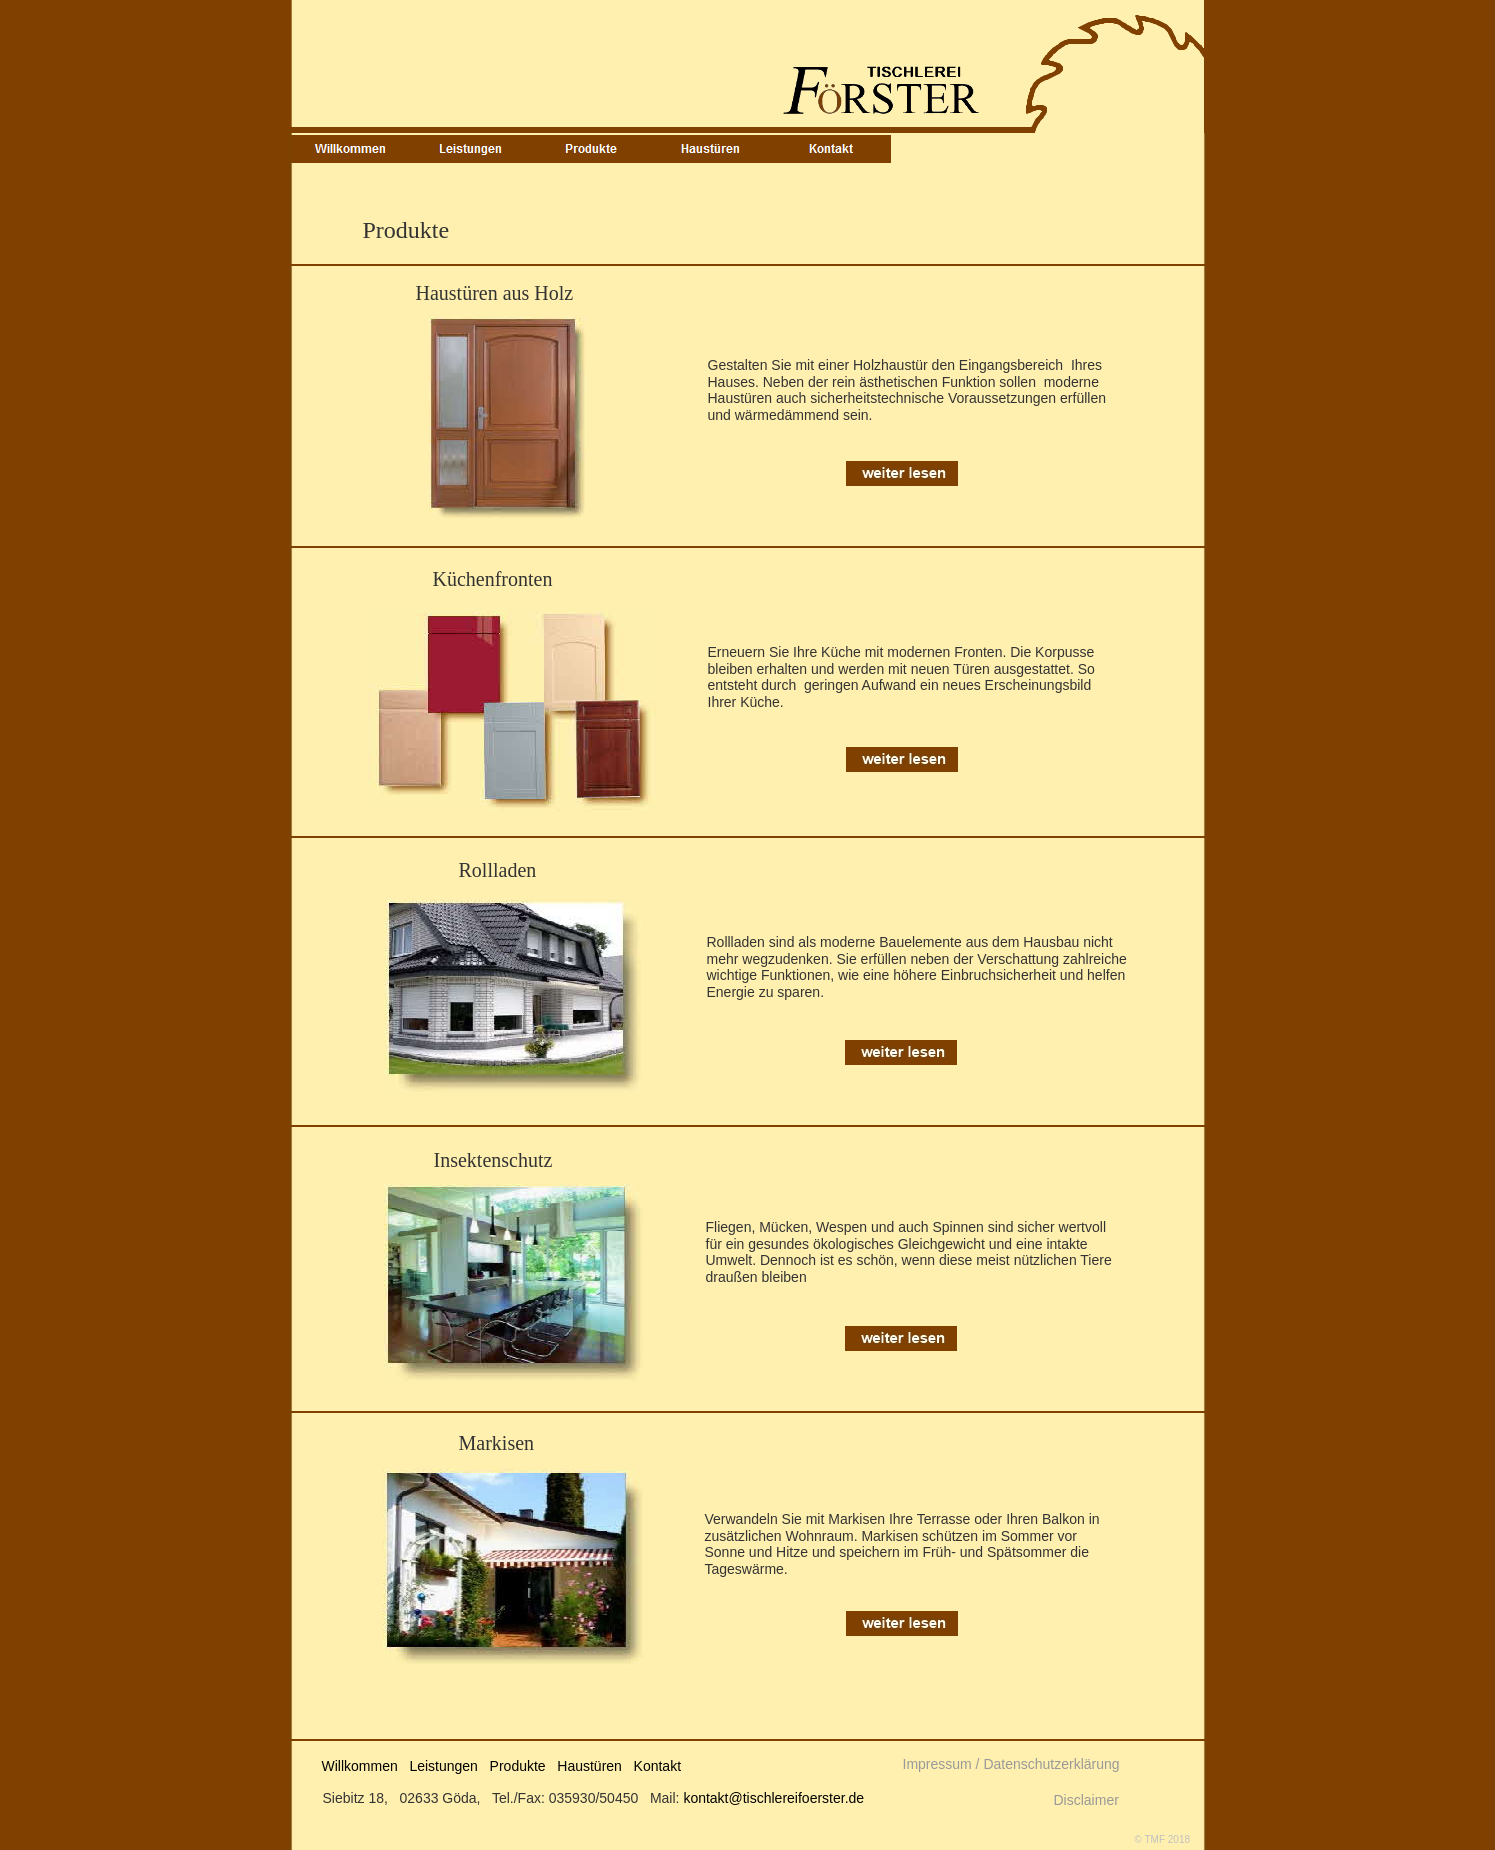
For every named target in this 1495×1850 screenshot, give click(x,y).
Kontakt (657, 1766)
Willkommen (360, 1766)
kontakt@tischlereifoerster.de (773, 1798)
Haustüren (589, 1766)
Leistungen (443, 1766)
